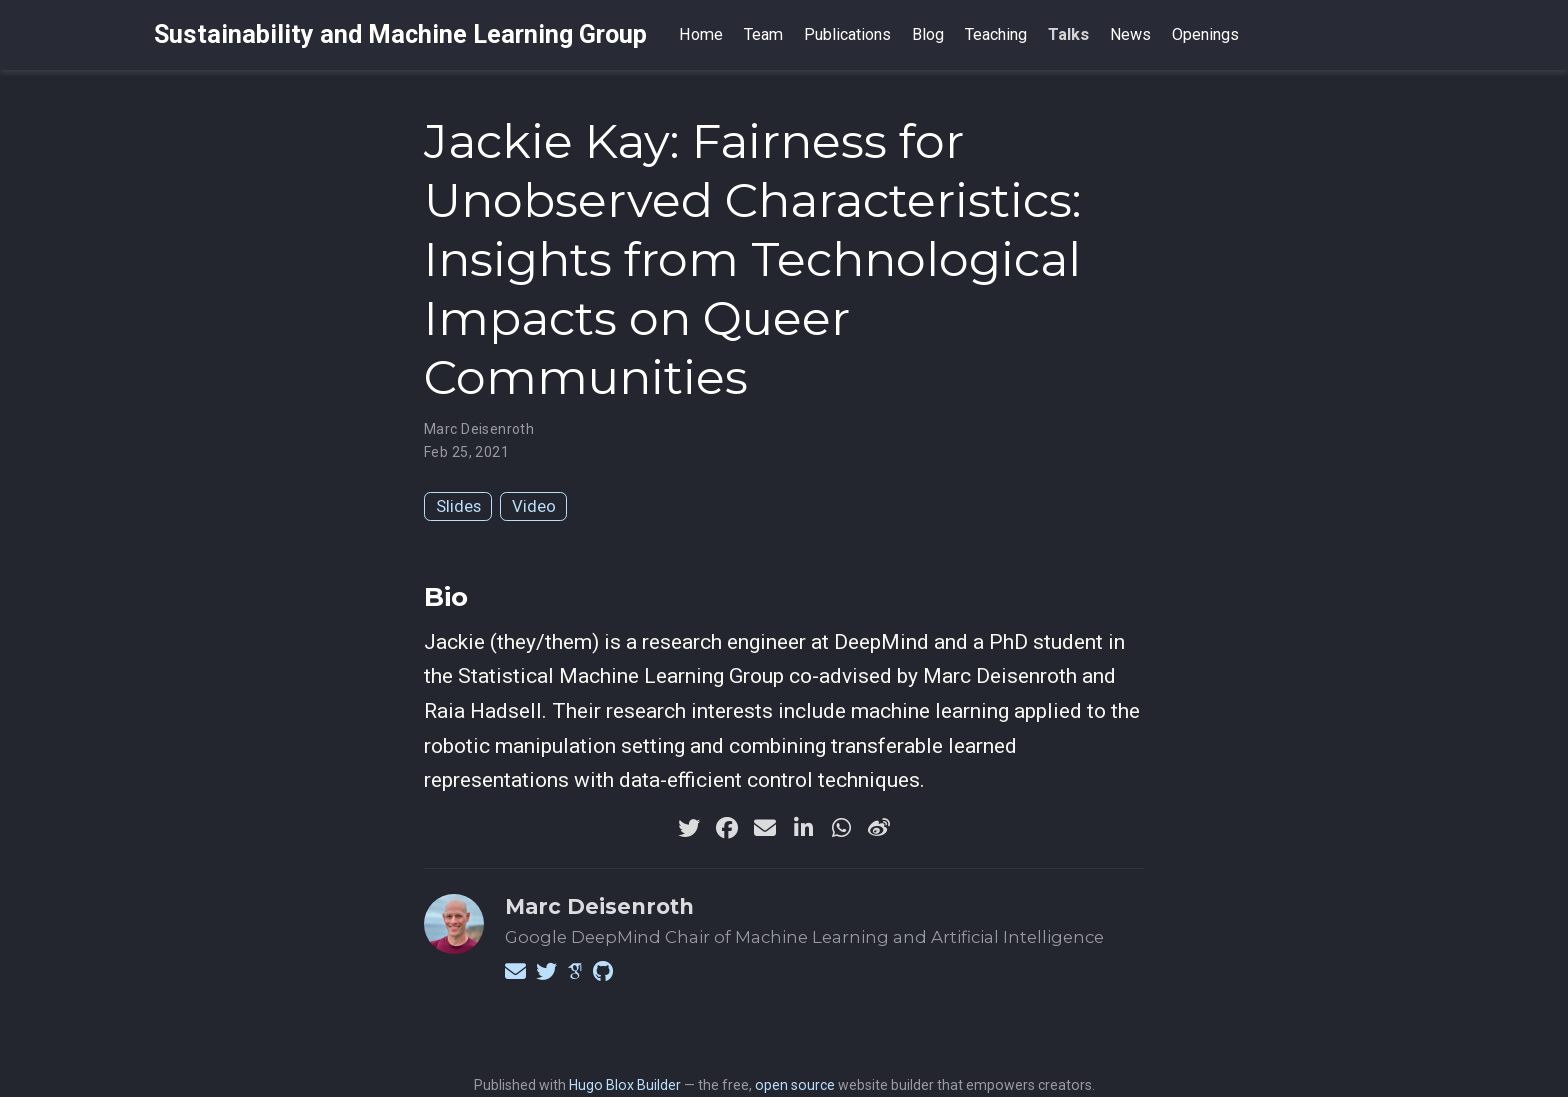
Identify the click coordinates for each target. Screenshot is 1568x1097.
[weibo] (879, 828)
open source (795, 1085)
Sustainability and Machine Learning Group (400, 34)
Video (534, 506)
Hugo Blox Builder (625, 1085)
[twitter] (689, 828)
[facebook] (727, 828)
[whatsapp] (841, 828)
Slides (458, 506)
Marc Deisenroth (479, 429)
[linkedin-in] (803, 828)
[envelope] (765, 828)
